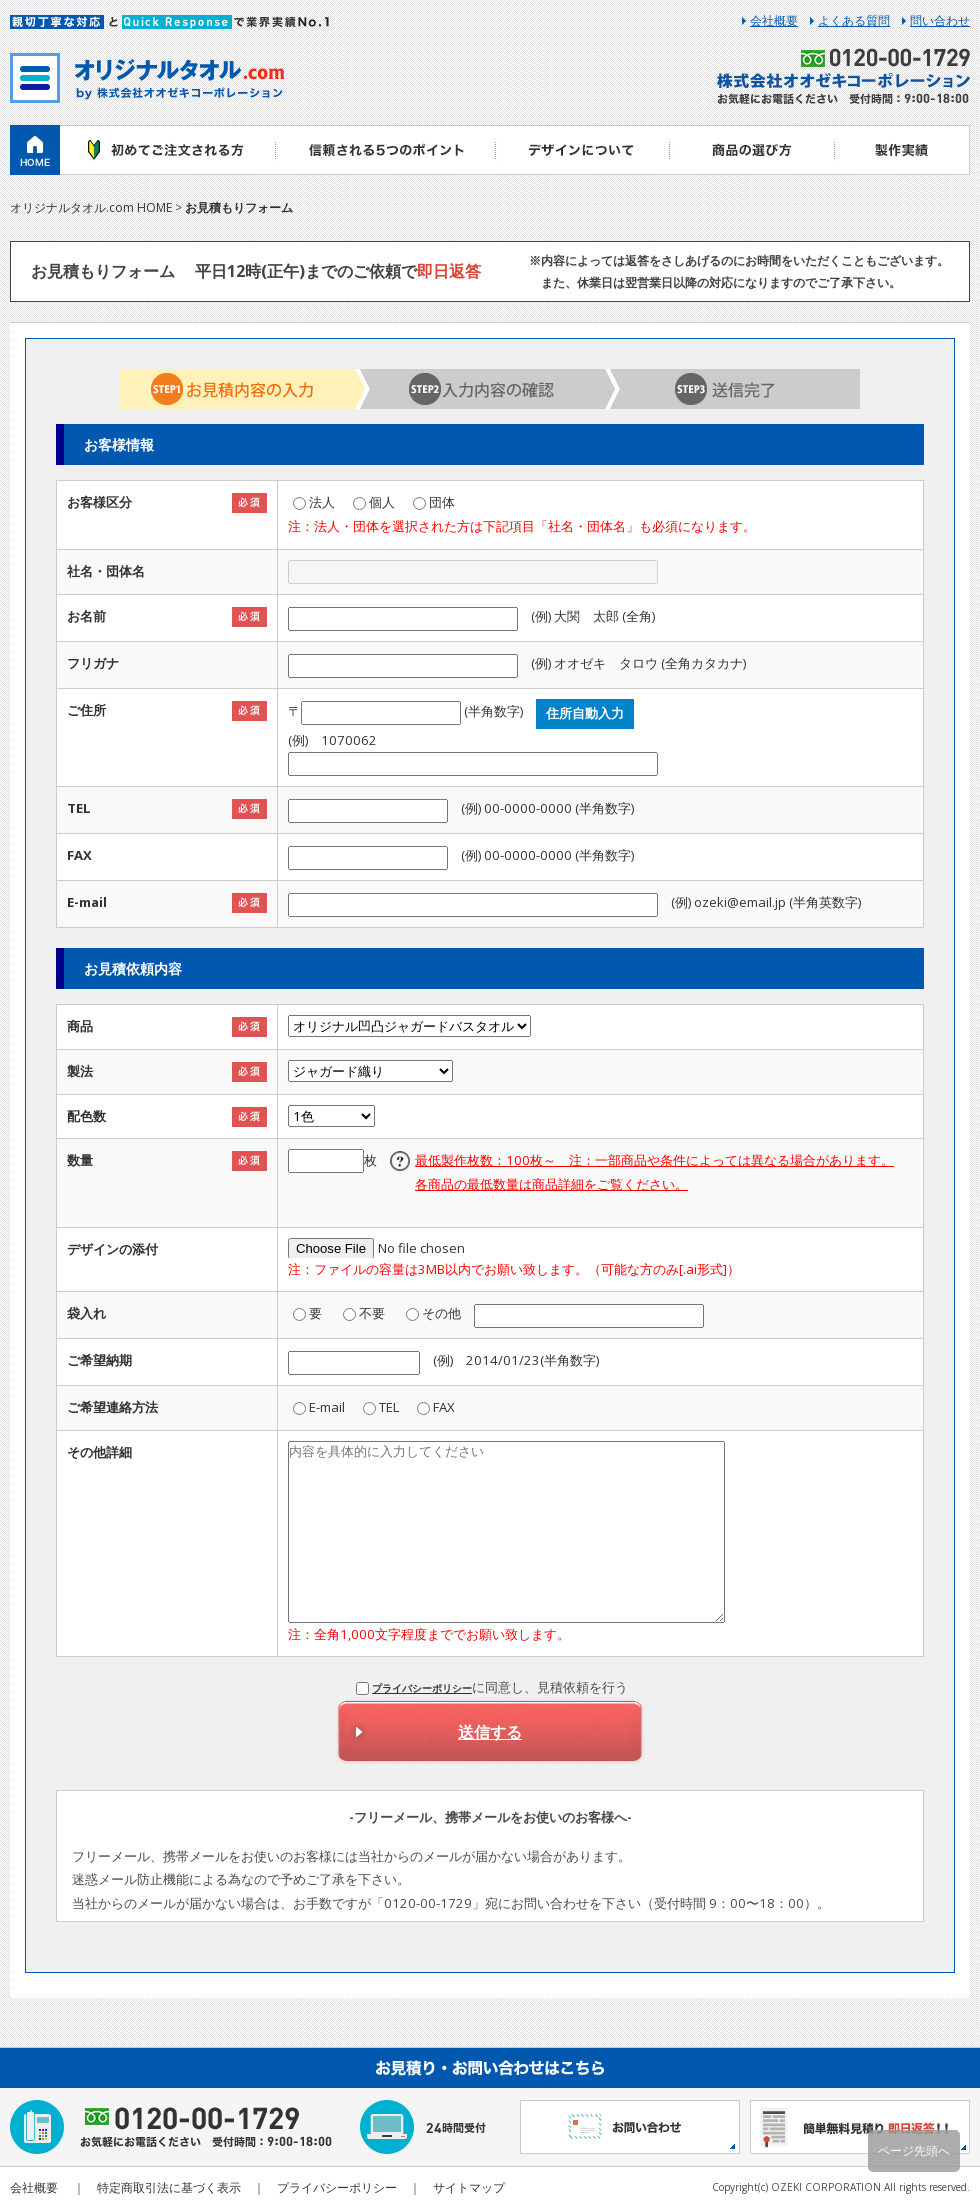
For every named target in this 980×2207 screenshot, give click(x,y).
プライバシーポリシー (422, 1688)
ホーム (35, 150)
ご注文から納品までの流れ (385, 150)
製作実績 (902, 150)
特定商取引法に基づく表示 (169, 2187)
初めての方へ (167, 150)
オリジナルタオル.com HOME (91, 207)
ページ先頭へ (914, 2150)
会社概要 (774, 21)
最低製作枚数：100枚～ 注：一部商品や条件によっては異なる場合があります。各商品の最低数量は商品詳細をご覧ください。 (654, 1172)
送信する (490, 1732)
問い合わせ (940, 21)
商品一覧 (752, 150)
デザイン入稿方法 (582, 150)
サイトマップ (469, 2187)
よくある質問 (854, 21)
